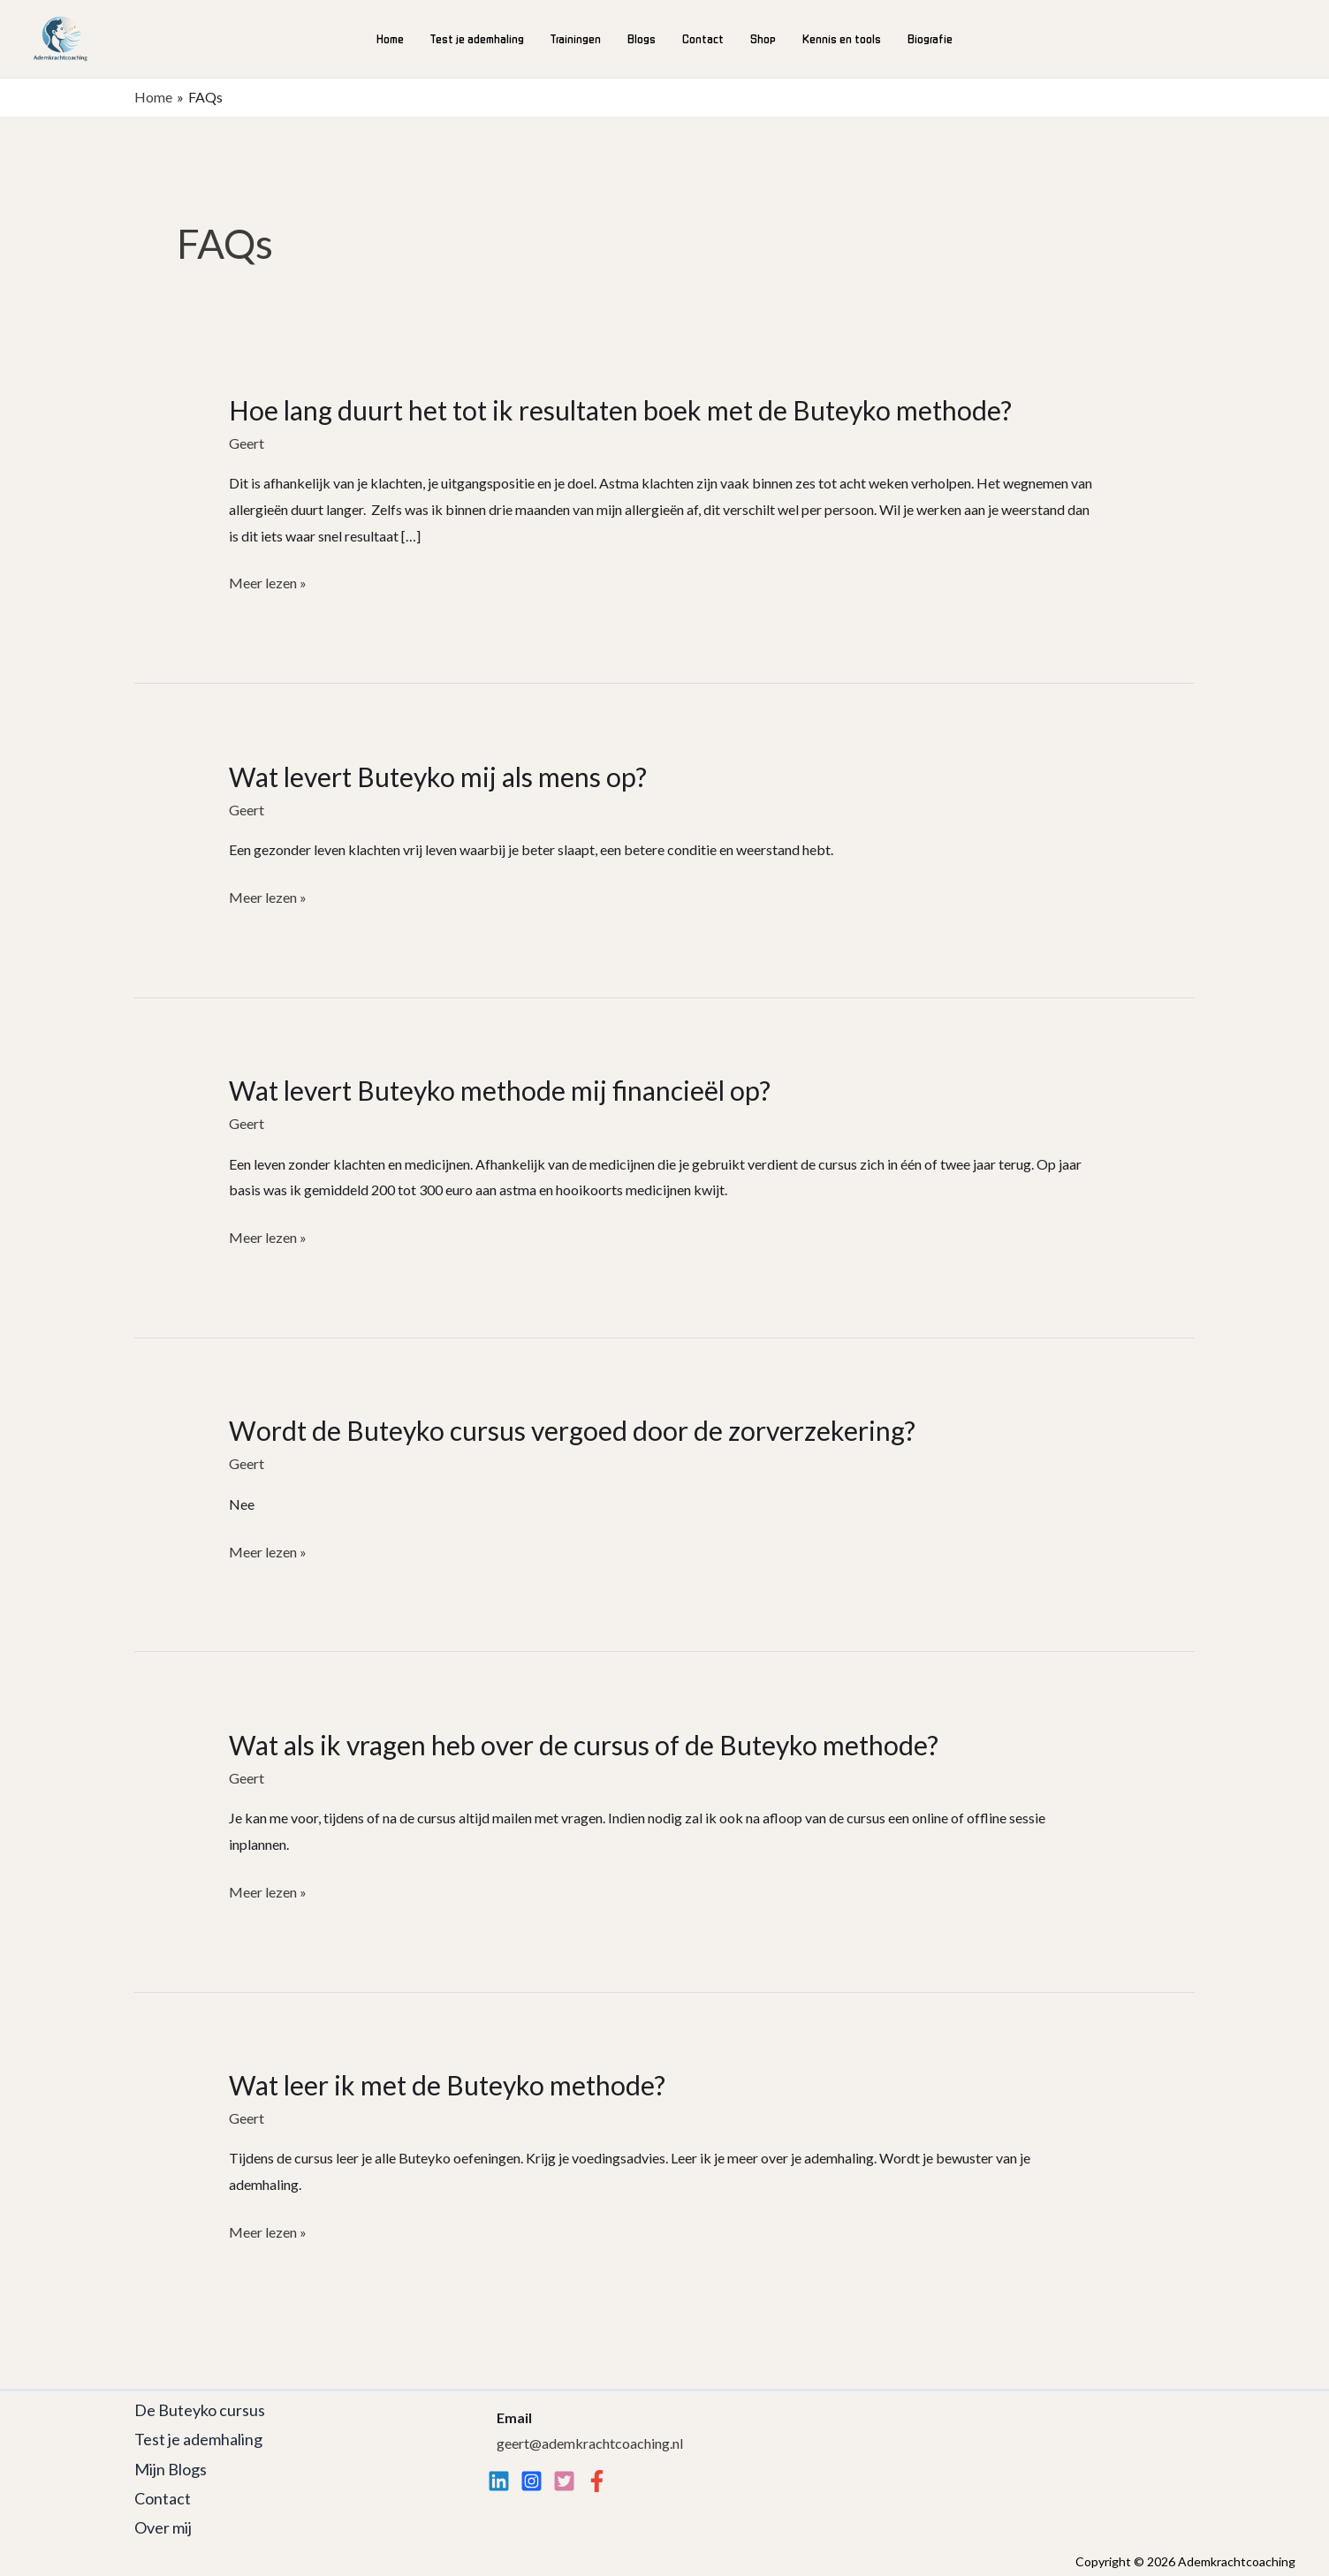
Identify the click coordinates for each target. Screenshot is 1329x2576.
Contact (703, 38)
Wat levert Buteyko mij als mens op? (438, 776)
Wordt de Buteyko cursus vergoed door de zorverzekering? (572, 1430)
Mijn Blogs (170, 2469)
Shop (763, 38)
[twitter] (564, 2481)
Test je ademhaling (477, 38)
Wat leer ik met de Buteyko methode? (447, 2085)
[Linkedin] (499, 2481)
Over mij (163, 2527)
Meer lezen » (268, 583)
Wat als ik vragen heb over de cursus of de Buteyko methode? (583, 1745)
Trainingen (576, 38)
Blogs (641, 38)
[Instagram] (531, 2481)
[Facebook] (597, 2481)
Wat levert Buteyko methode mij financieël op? (500, 1090)
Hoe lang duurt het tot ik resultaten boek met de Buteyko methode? (620, 410)
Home (390, 38)
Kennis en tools (841, 38)
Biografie (930, 38)
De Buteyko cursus (199, 2410)
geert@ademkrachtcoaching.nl (590, 2443)
